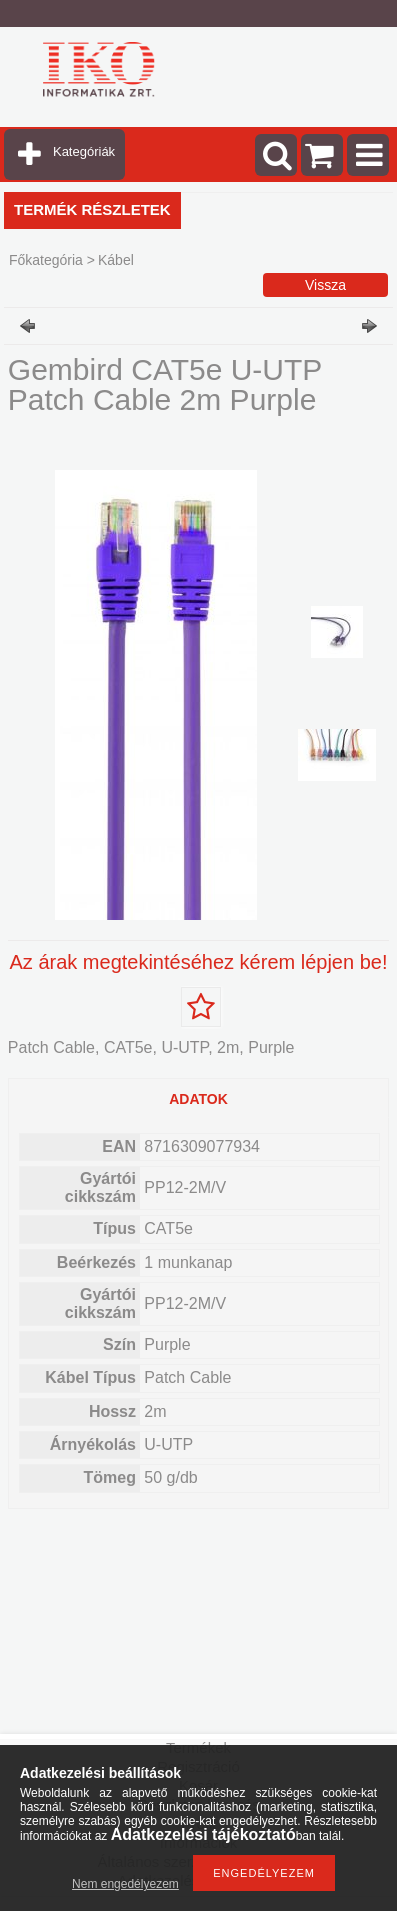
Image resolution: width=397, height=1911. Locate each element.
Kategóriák (84, 151)
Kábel (116, 260)
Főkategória (46, 260)
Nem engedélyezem (125, 1884)
